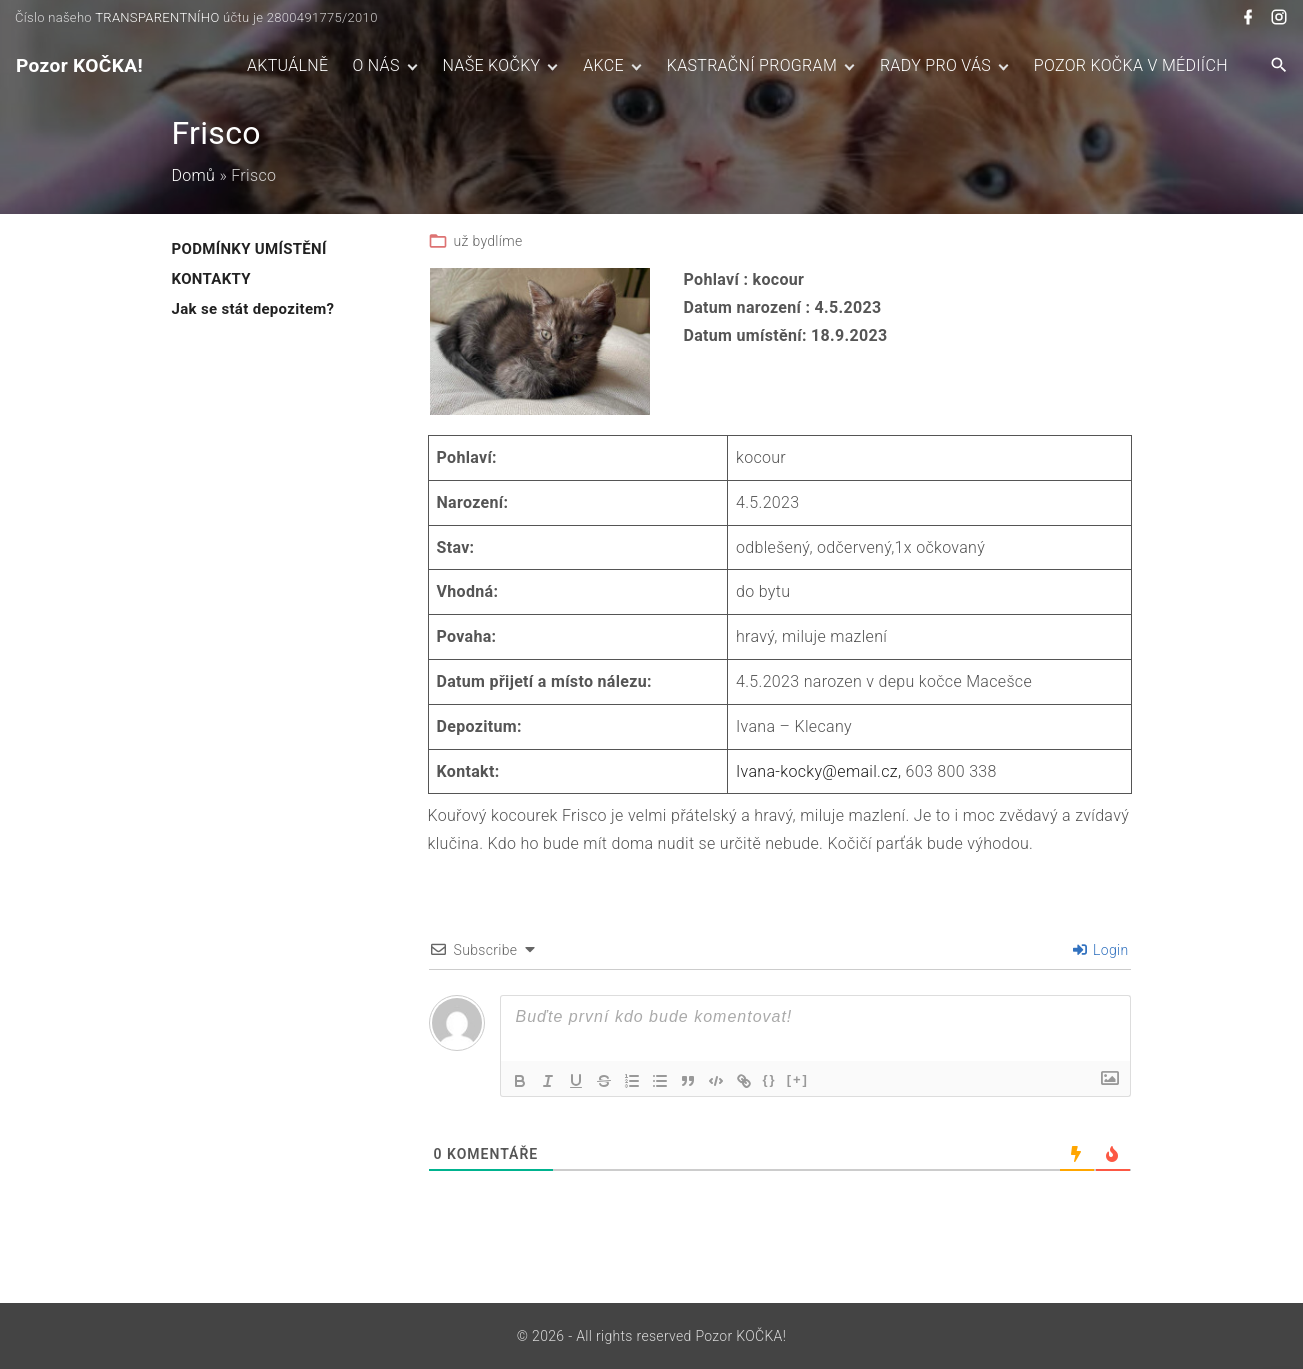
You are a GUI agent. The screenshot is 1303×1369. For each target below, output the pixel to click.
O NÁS (375, 65)
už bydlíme (488, 241)
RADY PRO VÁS (935, 65)
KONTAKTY (211, 279)
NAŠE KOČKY (492, 65)
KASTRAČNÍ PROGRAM (752, 65)
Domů (194, 175)
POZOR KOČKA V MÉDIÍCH (1131, 65)
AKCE (603, 65)
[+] (798, 1079)
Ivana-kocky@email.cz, (818, 771)
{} (770, 1079)
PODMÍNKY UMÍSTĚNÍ (249, 249)
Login (1101, 950)
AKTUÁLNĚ (287, 65)
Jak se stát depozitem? (253, 309)
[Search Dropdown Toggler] (1279, 66)
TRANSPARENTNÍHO (157, 17)
